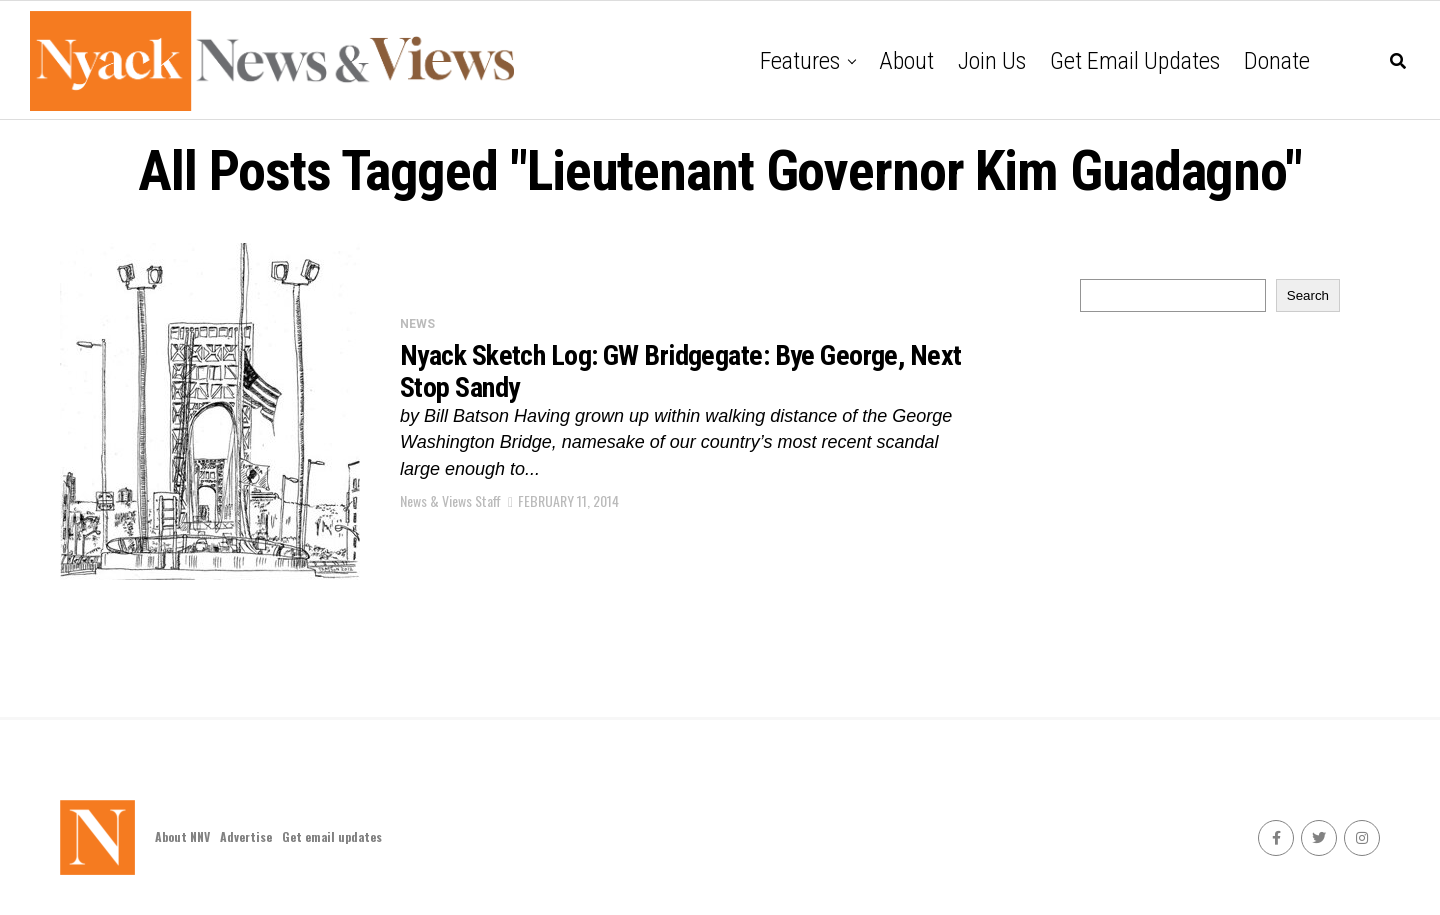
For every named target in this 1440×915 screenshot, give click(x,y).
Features (800, 61)
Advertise (246, 836)
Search (1308, 295)
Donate (1277, 61)
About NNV (182, 836)
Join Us (992, 61)
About (906, 61)
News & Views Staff (450, 500)
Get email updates (1135, 61)
